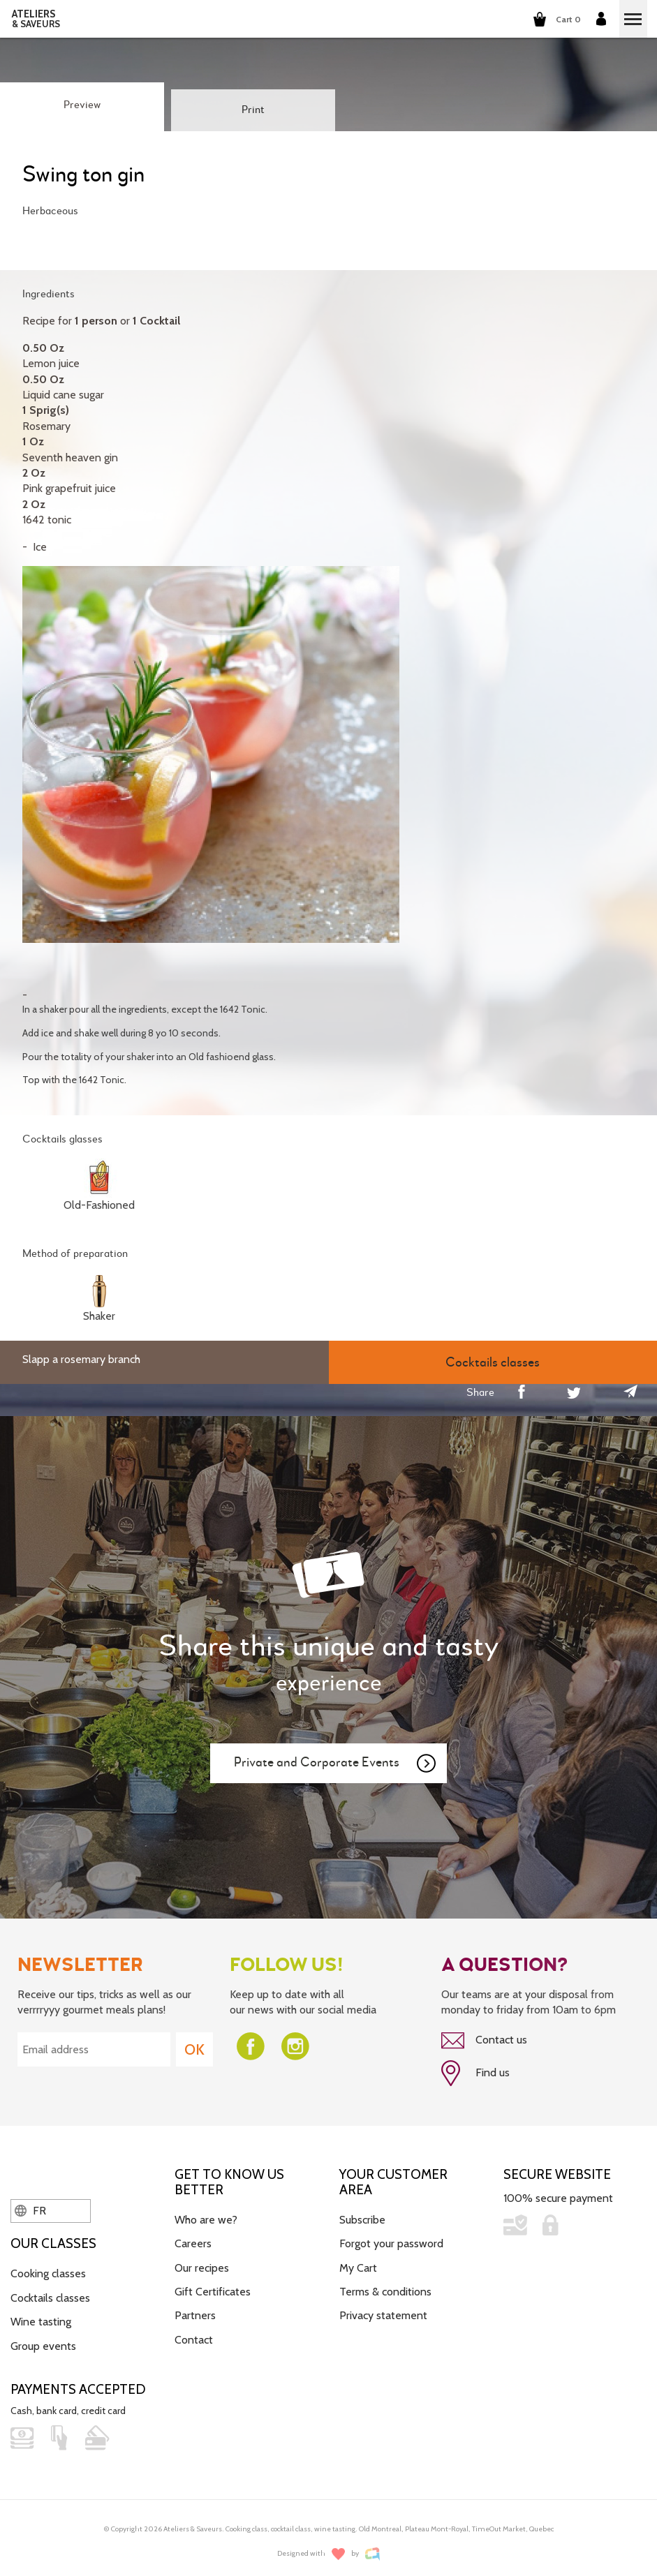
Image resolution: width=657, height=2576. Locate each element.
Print (253, 110)
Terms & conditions (385, 2286)
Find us (475, 2068)
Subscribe (362, 2214)
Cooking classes (48, 2268)
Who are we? (206, 2214)
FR (30, 2205)
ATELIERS (36, 19)
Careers (193, 2238)
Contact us (484, 2035)
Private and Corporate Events (336, 1758)
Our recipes (202, 2262)
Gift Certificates (213, 2286)
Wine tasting (40, 2316)
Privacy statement (383, 2310)
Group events (43, 2340)
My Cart (358, 2262)
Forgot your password (391, 2238)
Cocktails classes (50, 2292)
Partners (195, 2310)
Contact (194, 2334)
